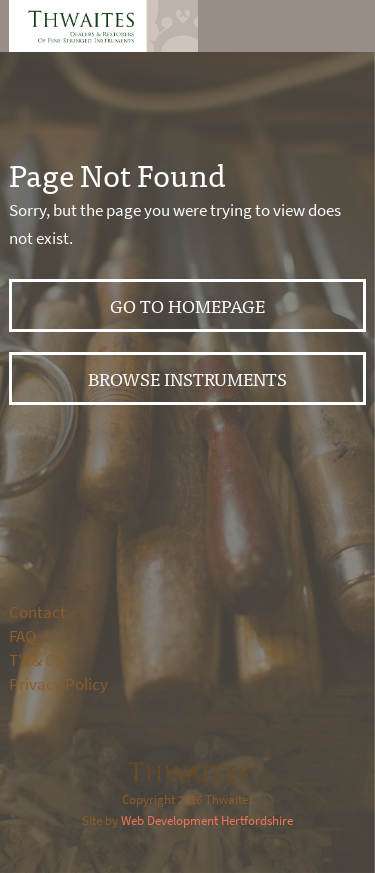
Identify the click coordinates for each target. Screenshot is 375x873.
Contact (37, 612)
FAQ (22, 636)
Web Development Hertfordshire (207, 820)
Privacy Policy (58, 684)
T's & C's (37, 660)
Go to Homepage (187, 305)
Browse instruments (187, 378)
